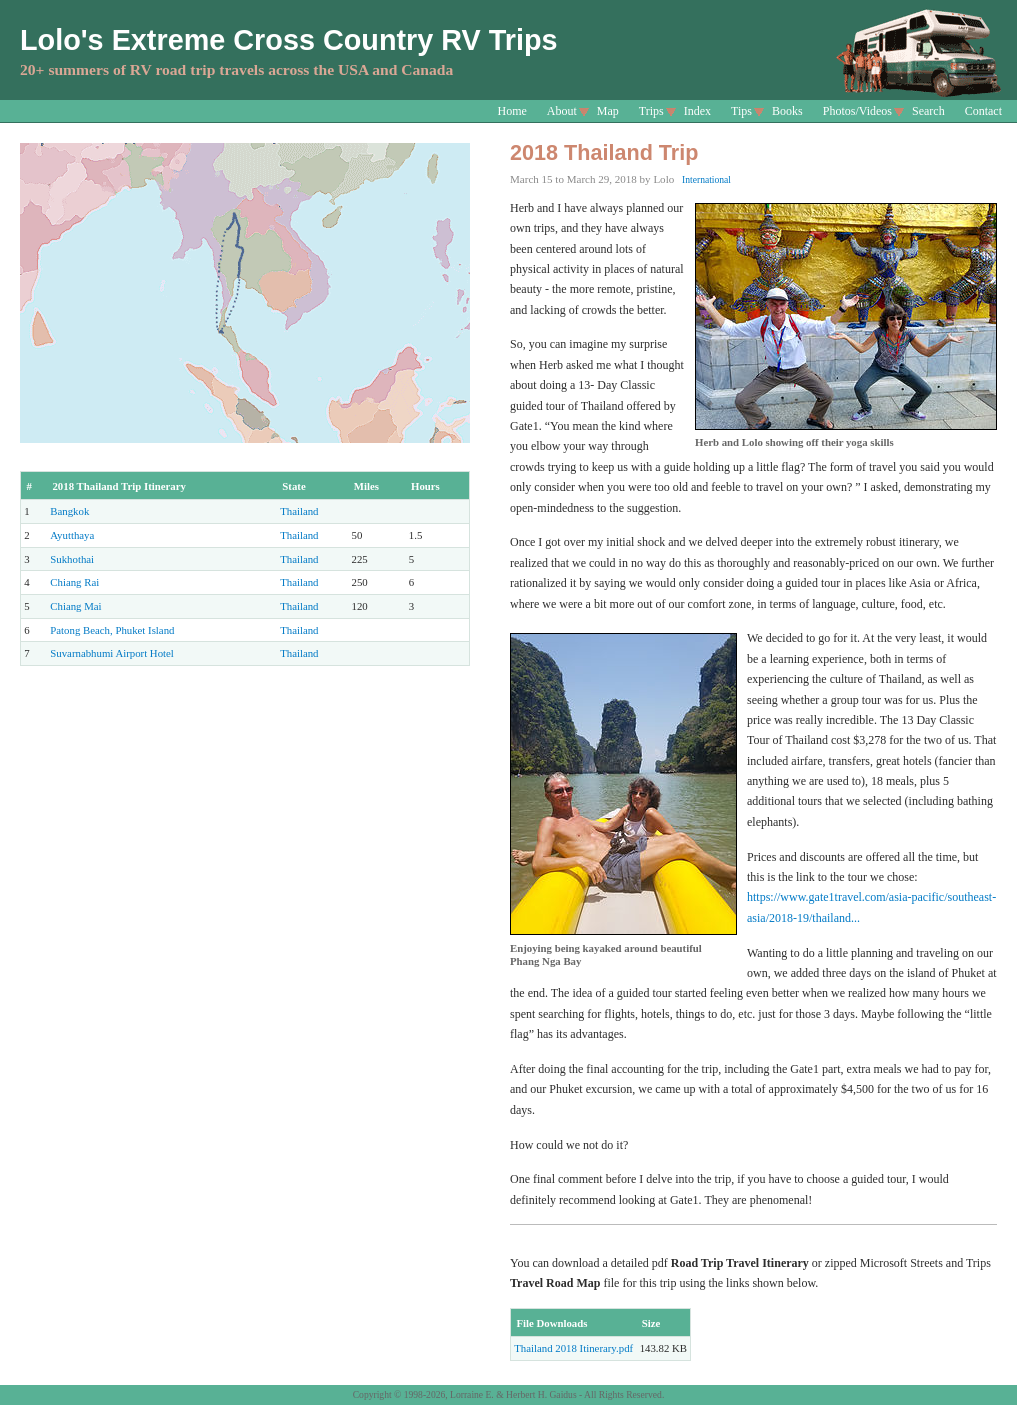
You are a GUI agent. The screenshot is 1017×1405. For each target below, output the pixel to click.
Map (608, 111)
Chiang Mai (75, 606)
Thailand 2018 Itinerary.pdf (573, 1348)
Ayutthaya (72, 535)
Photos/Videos (857, 111)
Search (928, 111)
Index (697, 111)
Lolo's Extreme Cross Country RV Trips (289, 40)
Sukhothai (72, 559)
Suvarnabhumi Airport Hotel (112, 653)
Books (787, 111)
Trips (651, 111)
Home (512, 111)
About (562, 111)
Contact (983, 111)
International (706, 179)
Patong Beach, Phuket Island (112, 630)
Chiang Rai (74, 582)
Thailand (299, 511)
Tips (741, 111)
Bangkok (69, 511)
